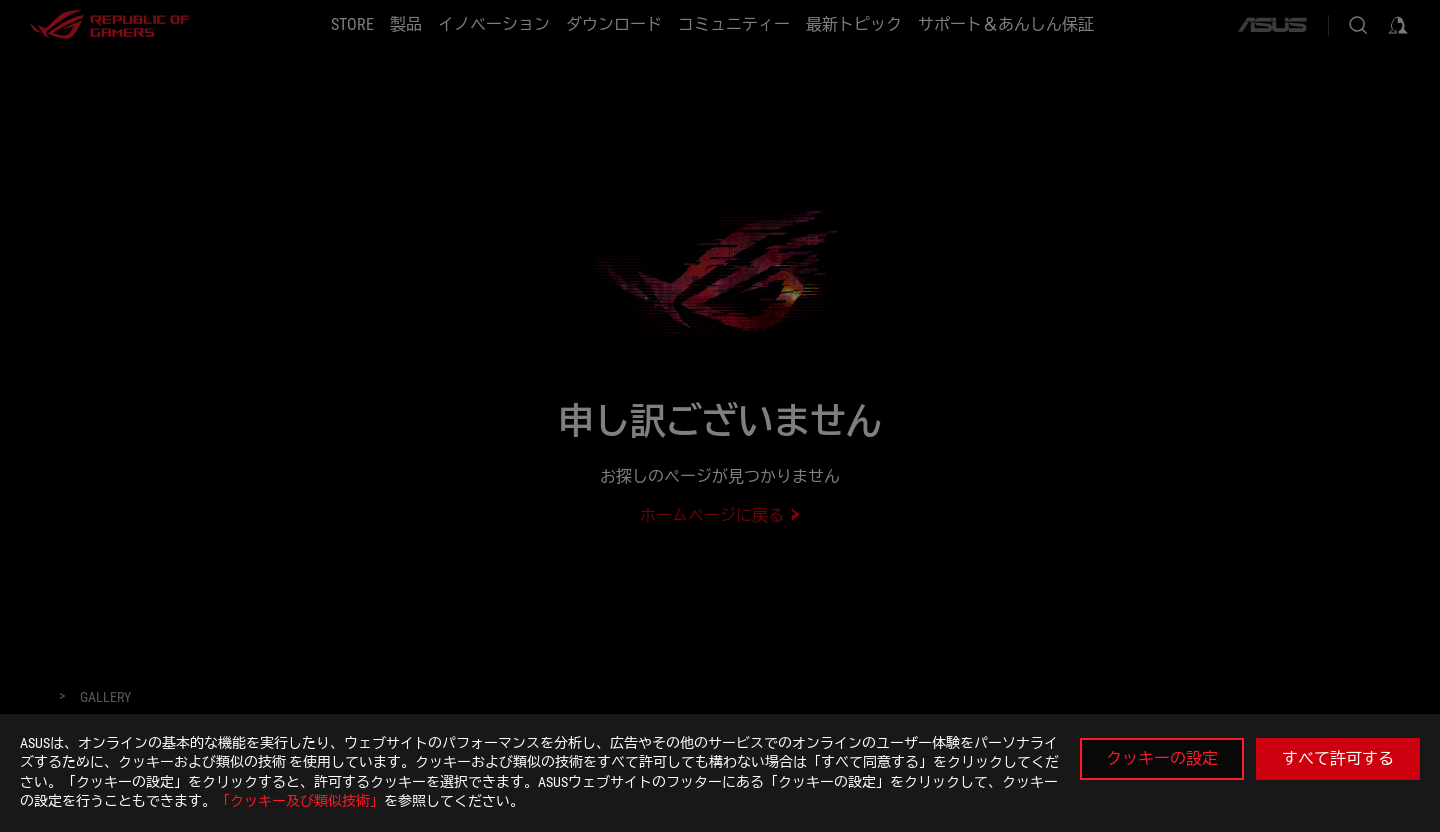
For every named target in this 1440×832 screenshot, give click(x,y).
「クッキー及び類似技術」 (300, 801)
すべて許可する (1338, 758)
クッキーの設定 (1162, 758)
